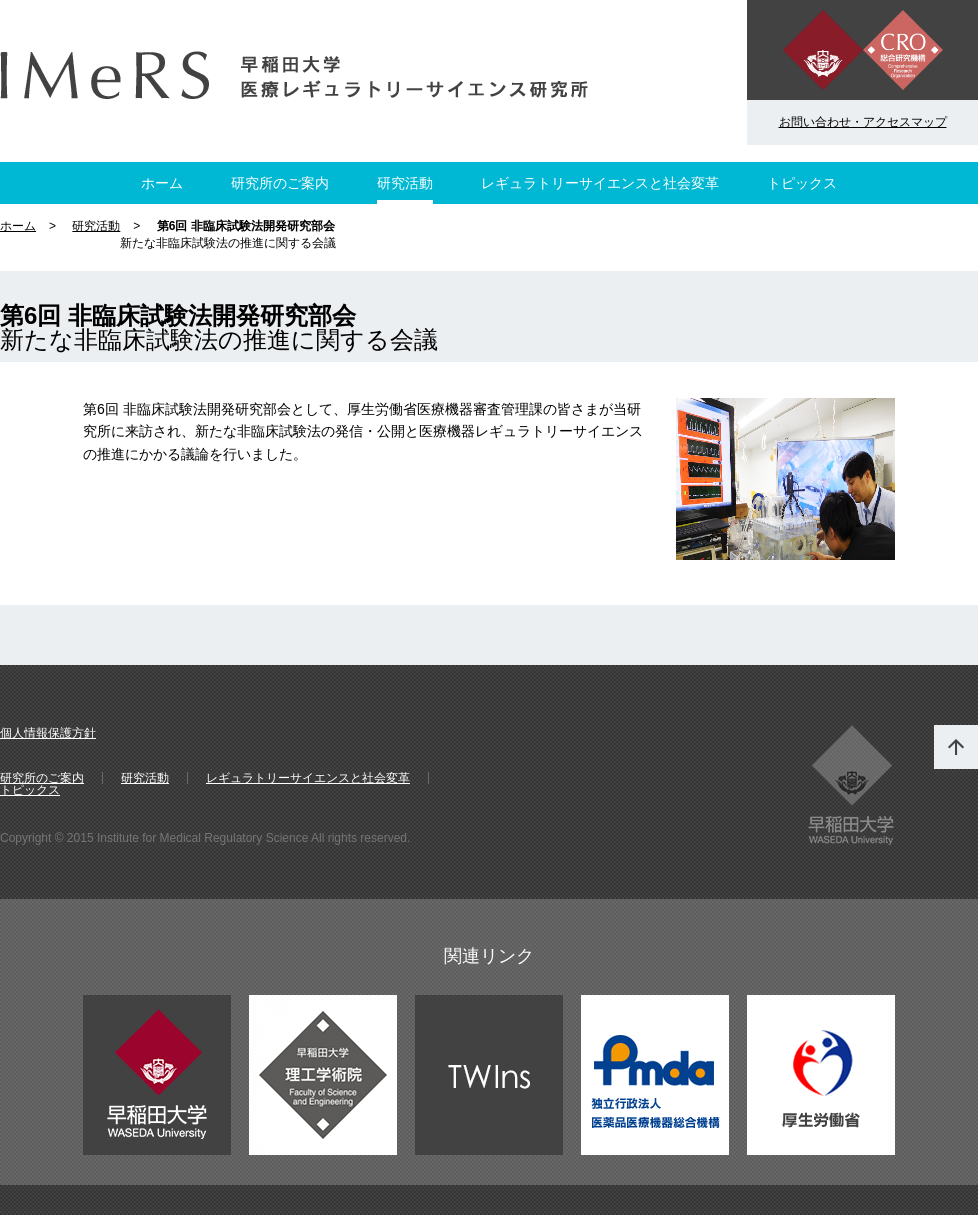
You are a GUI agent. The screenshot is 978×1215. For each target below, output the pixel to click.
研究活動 (405, 183)
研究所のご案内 (280, 183)
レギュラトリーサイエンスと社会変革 (600, 183)
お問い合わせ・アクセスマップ (863, 122)
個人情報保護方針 (48, 733)
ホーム (162, 183)
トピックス (802, 183)
